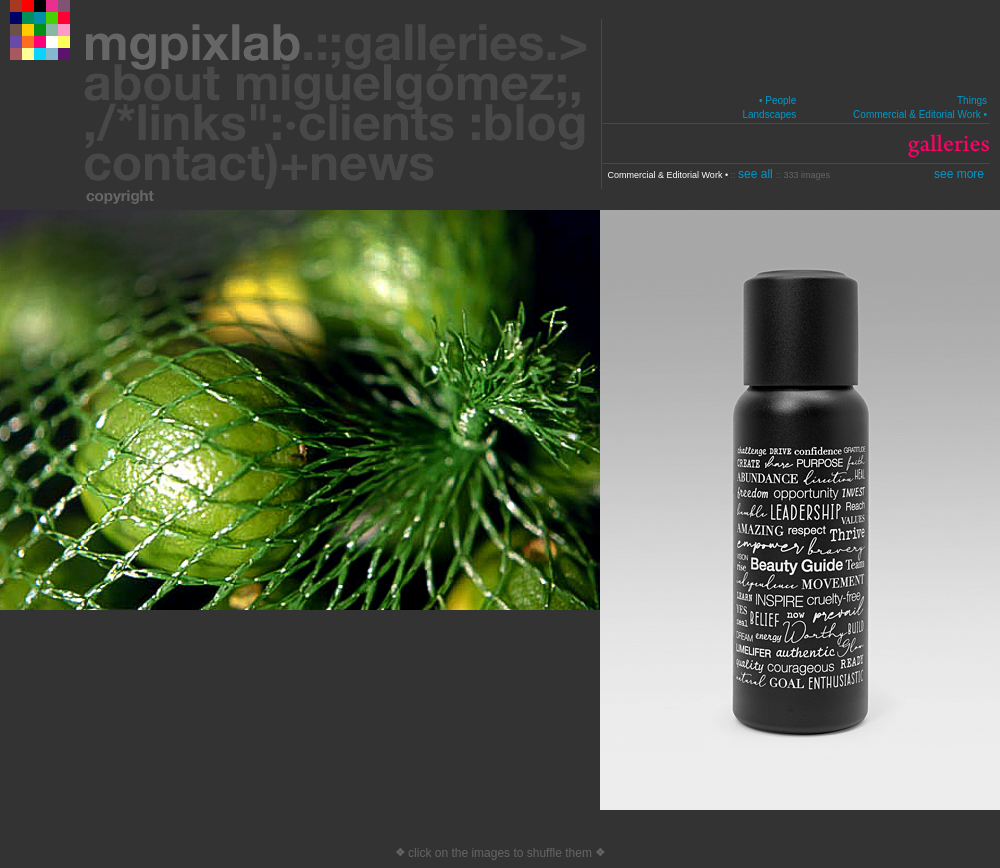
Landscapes (769, 114)
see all (757, 174)
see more (959, 174)
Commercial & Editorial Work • (920, 114)
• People (777, 100)
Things (972, 100)
